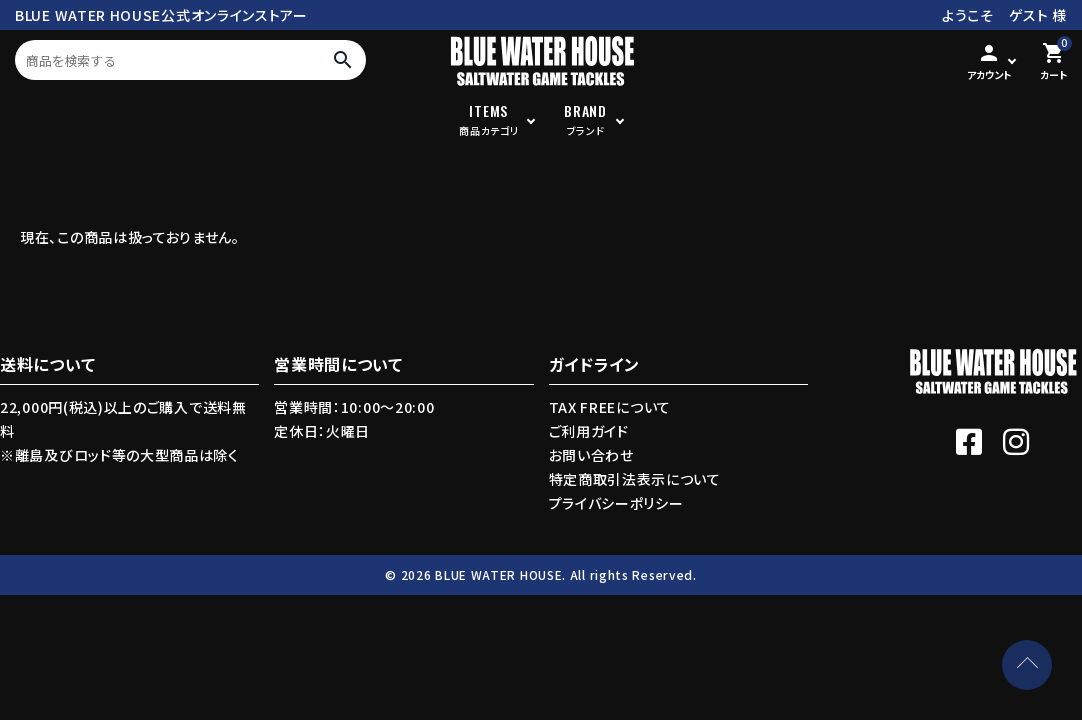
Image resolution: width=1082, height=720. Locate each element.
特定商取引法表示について (635, 479)
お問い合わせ (591, 455)
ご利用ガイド (589, 431)
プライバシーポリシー (616, 503)
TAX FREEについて (610, 407)
